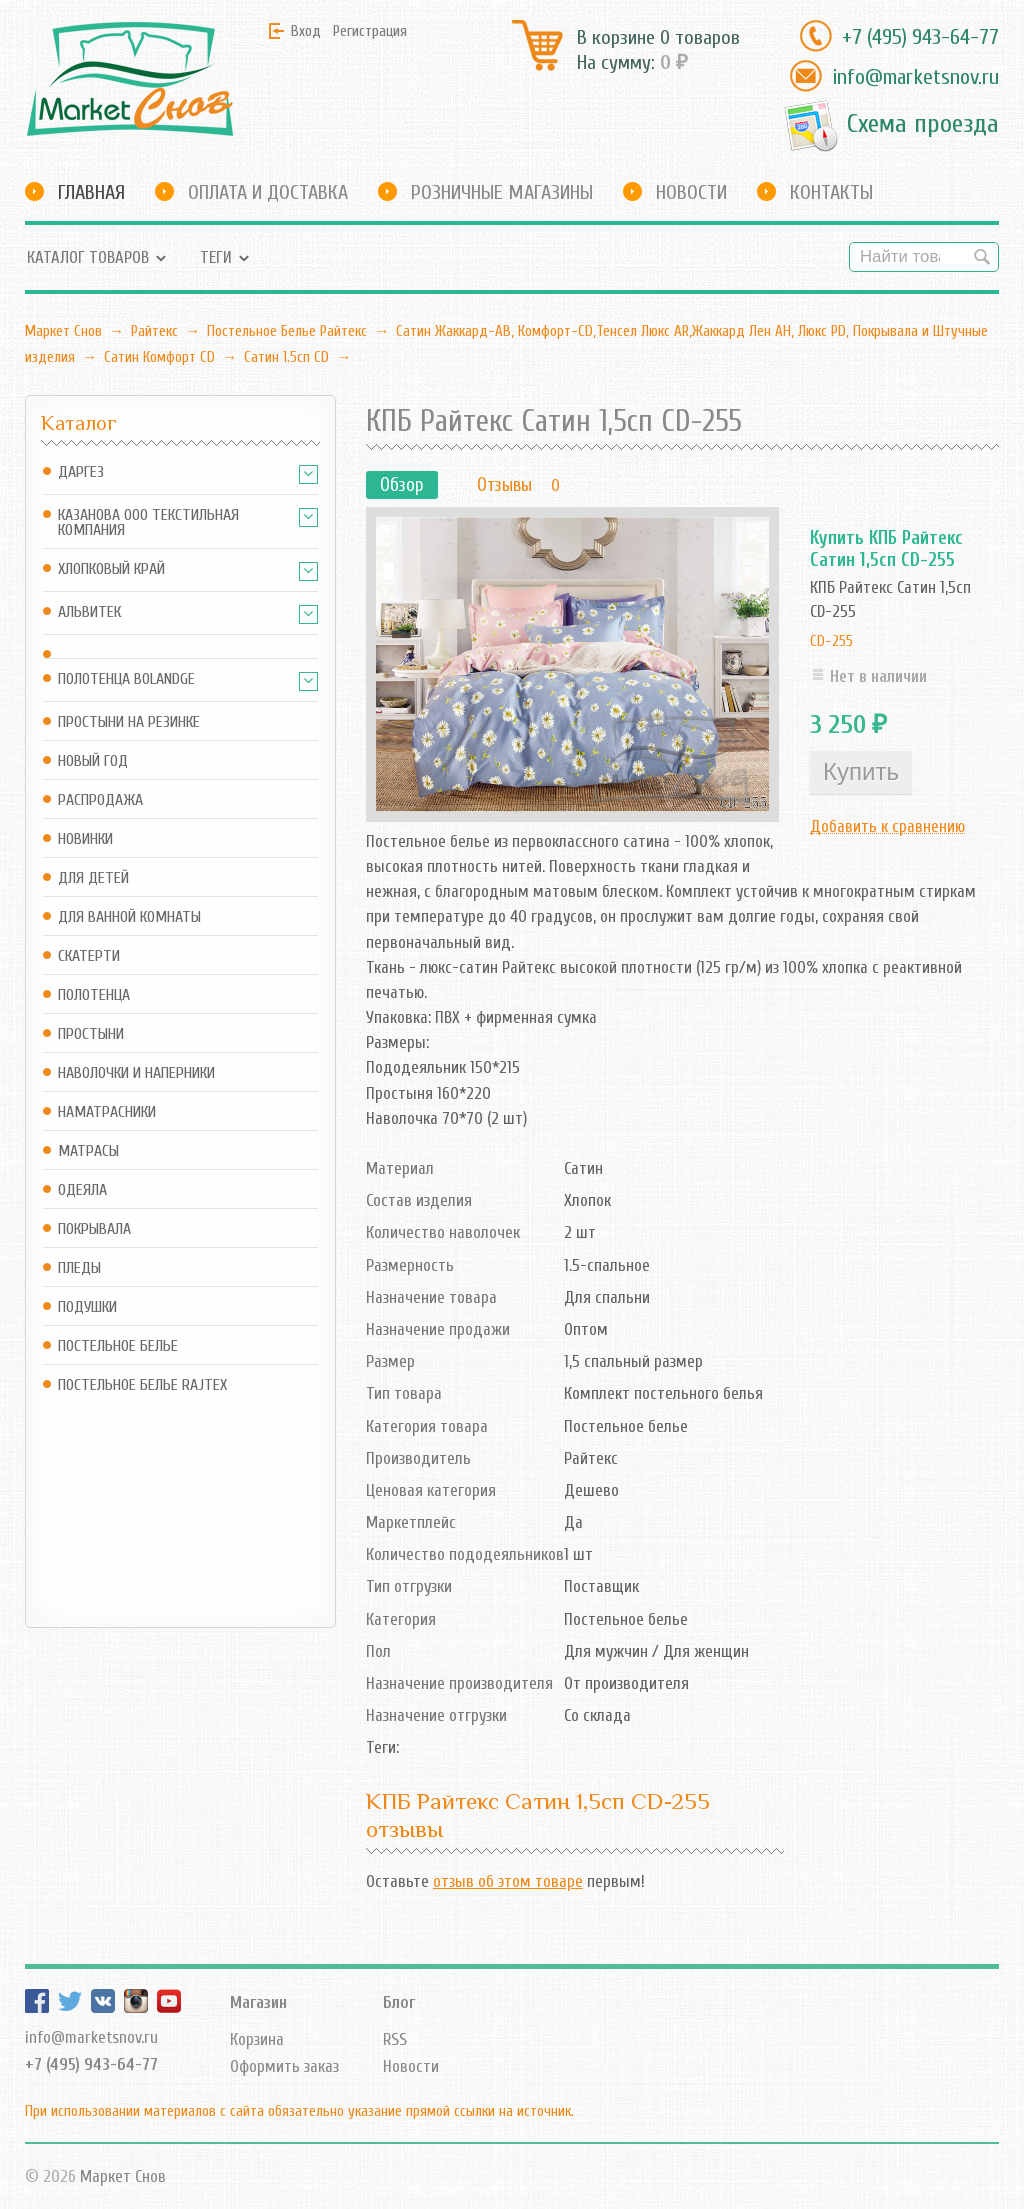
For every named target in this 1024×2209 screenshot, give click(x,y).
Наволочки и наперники (136, 1073)
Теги (216, 257)
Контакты (831, 192)
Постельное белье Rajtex (142, 1385)
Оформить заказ (284, 2066)
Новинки (85, 839)
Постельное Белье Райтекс (287, 331)
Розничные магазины (502, 192)
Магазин (258, 2002)
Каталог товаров (88, 257)
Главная (91, 192)
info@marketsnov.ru (915, 77)
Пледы (79, 1268)
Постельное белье (118, 1346)
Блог (399, 2002)
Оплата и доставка (268, 192)
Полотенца (94, 995)
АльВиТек (89, 612)
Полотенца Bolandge (126, 679)
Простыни (91, 1034)
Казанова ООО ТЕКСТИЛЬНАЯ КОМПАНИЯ (148, 523)
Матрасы (88, 1151)
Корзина (257, 2039)
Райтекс (154, 331)
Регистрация (370, 31)
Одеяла (82, 1190)
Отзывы (504, 485)
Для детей (93, 878)
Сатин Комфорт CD (159, 357)
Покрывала (94, 1229)
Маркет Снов (63, 331)
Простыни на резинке (129, 722)
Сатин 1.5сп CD (286, 357)
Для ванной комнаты (129, 917)
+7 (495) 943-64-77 (920, 37)
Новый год (93, 761)
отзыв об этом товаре (508, 1881)
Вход (306, 31)
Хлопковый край (111, 569)
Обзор (402, 485)
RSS (395, 2039)
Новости (691, 192)
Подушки (87, 1307)
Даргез (81, 472)
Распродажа (100, 800)
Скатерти (89, 956)
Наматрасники (107, 1112)
